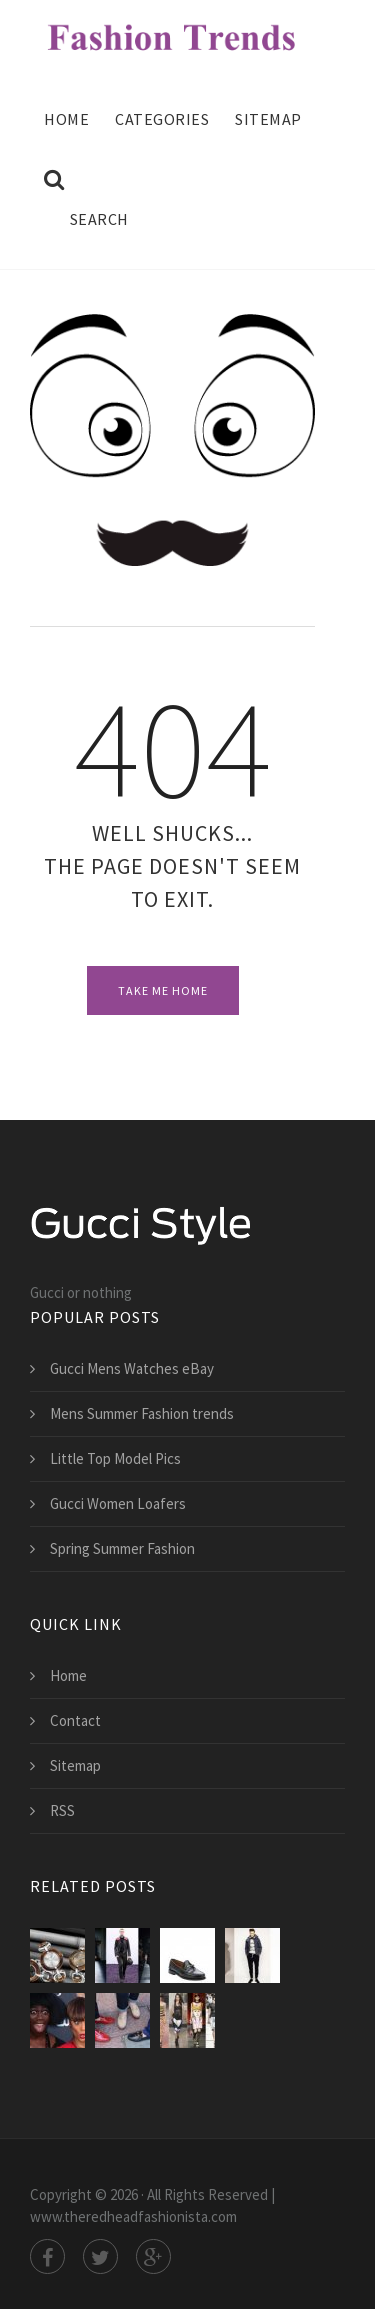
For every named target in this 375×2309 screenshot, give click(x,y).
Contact (75, 1720)
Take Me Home (163, 990)
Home (66, 119)
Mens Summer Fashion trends (142, 1413)
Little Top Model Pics (115, 1458)
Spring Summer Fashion (122, 1548)
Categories (162, 119)
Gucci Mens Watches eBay (132, 1368)
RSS (62, 1810)
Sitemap (268, 119)
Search (86, 199)
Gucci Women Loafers (118, 1503)
